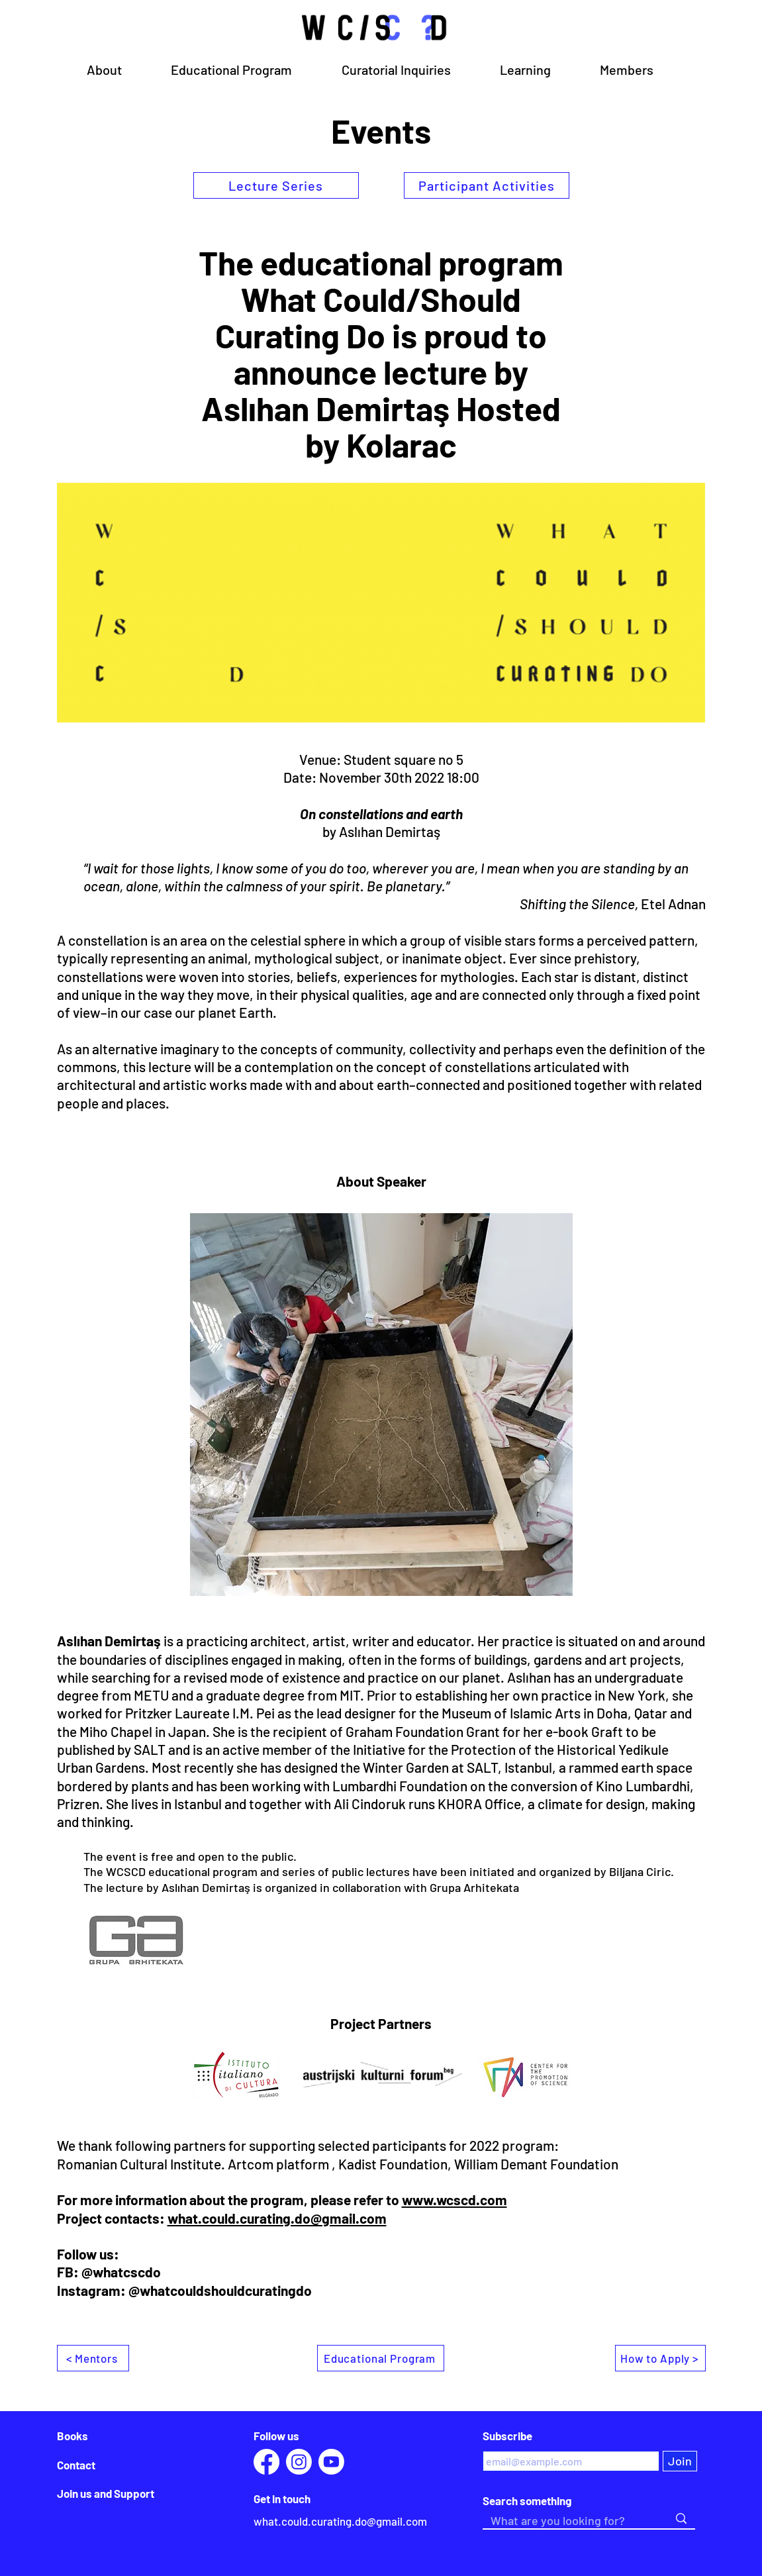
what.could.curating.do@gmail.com (277, 2218)
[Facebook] (266, 2462)
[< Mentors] (93, 2358)
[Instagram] (299, 2462)
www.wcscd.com (454, 2199)
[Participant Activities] (486, 185)
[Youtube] (331, 2462)
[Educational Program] (380, 2358)
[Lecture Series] (276, 185)
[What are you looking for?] (570, 2521)
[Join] (680, 2461)
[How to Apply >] (660, 2358)
